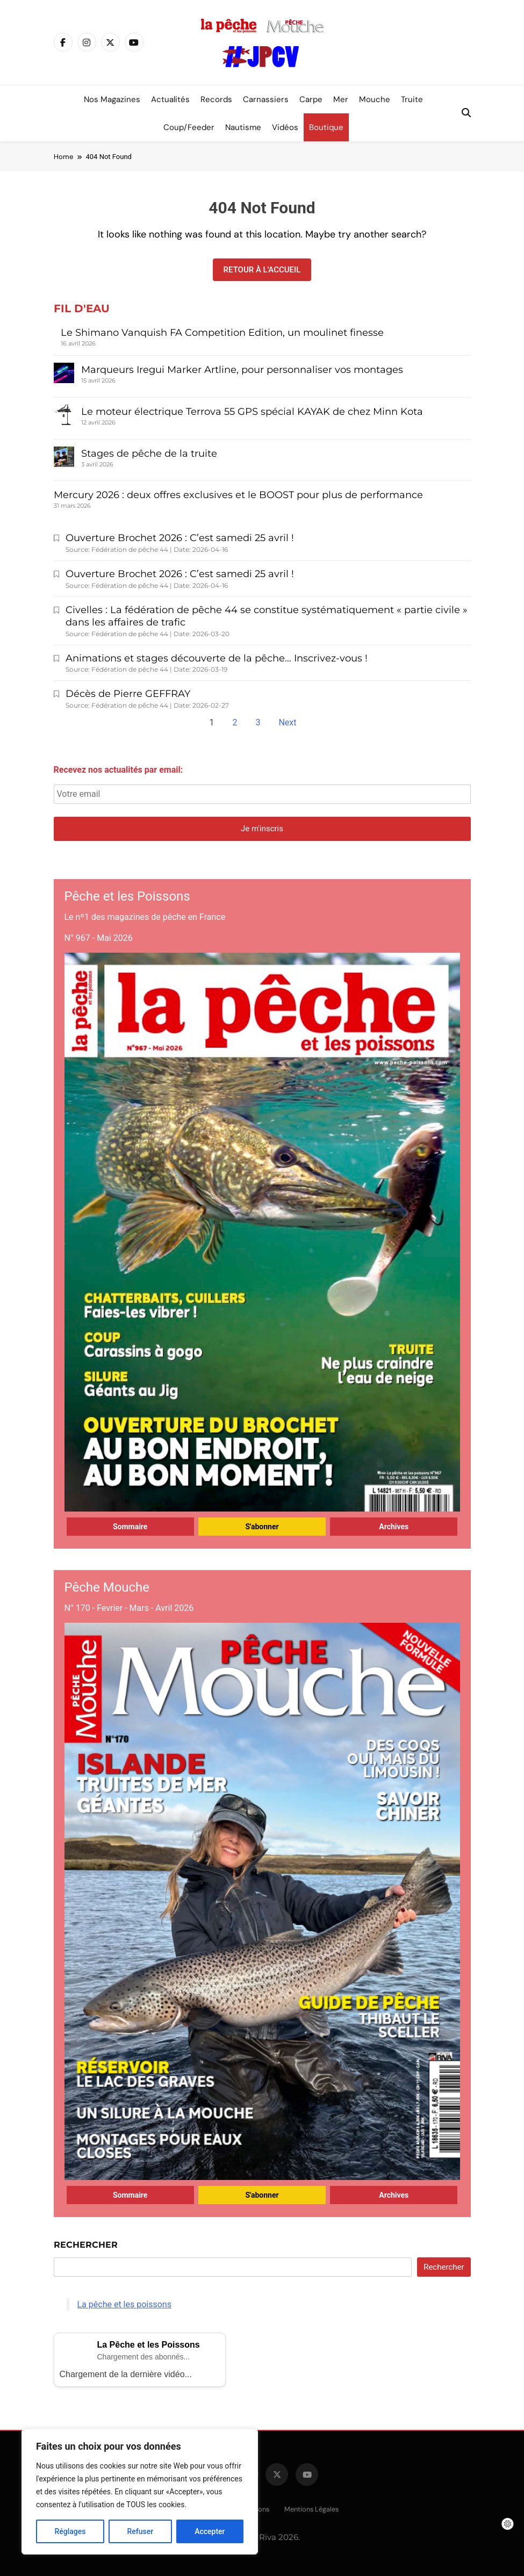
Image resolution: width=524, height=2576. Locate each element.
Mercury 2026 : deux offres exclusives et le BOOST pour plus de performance (238, 495)
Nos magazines (112, 99)
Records (216, 99)
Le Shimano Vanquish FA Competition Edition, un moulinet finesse (223, 333)
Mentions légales (311, 2509)
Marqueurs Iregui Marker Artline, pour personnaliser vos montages (242, 370)
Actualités (170, 99)
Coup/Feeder (188, 127)
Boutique (326, 127)
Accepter (210, 2531)
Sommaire (130, 1526)
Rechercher (86, 2245)
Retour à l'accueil (262, 270)
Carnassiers (266, 99)
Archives (393, 1526)
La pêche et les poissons (124, 2304)
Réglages (69, 2531)
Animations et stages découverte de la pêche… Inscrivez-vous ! (217, 658)
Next (287, 722)
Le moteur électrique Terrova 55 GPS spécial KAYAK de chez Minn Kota (252, 412)
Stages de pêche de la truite (149, 453)
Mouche (374, 99)
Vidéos (285, 127)
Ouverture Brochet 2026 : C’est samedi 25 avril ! (180, 538)
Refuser (140, 2531)
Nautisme (243, 127)
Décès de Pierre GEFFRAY (128, 694)
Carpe (310, 99)
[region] (139, 2492)
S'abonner (261, 1526)
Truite (412, 99)
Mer (340, 99)
